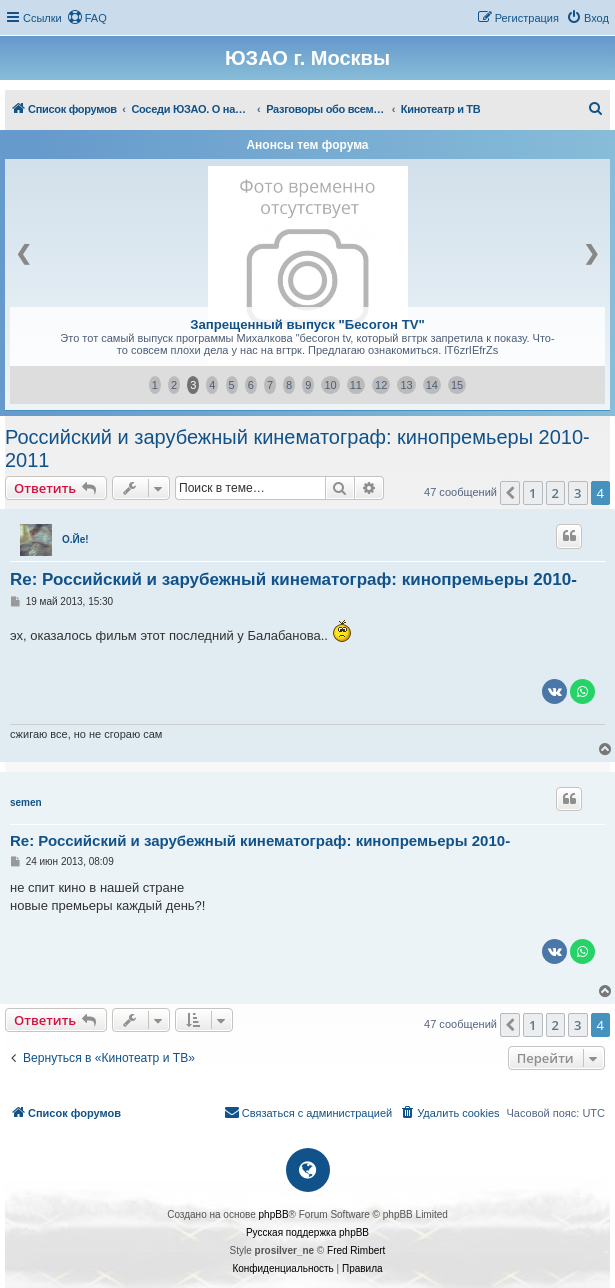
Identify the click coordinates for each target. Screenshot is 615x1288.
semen (26, 802)
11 (356, 385)
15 (457, 385)
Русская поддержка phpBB (307, 1232)
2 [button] (555, 493)
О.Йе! (75, 539)
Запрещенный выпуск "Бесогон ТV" (307, 324)
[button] (510, 493)
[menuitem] (87, 18)
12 (381, 385)
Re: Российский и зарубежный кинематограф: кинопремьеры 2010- (293, 579)
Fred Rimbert (356, 1250)
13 (406, 385)
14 (432, 385)
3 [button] (577, 493)
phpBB (274, 1214)
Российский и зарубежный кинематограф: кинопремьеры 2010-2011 (297, 448)
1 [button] (532, 493)
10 (330, 385)
